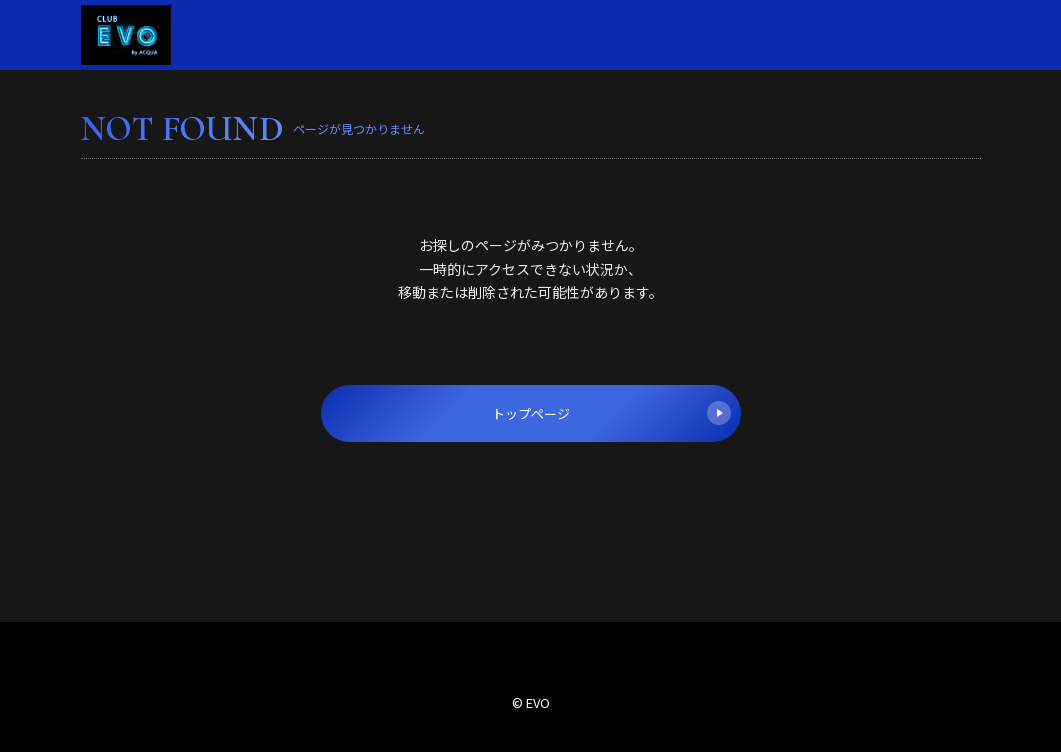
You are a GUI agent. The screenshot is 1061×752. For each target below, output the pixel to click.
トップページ (611, 413)
